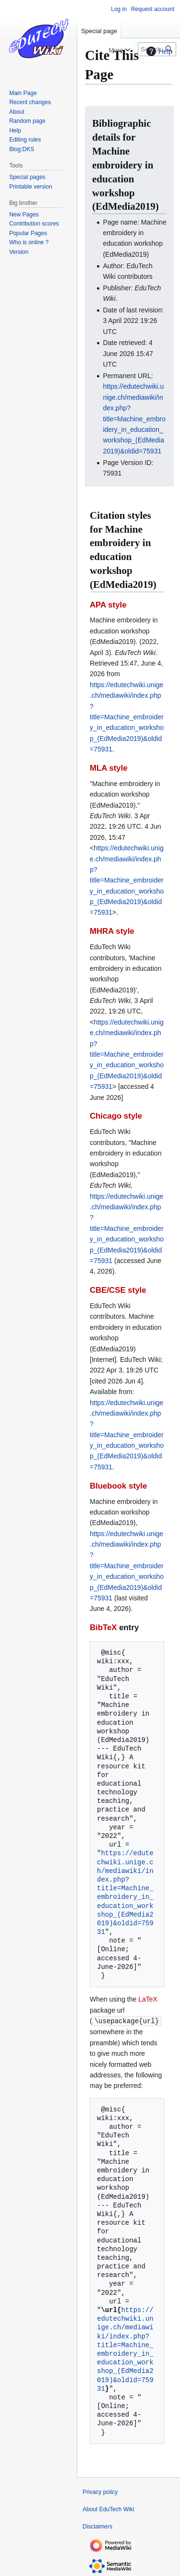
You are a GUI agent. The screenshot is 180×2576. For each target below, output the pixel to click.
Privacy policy (100, 2491)
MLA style (109, 768)
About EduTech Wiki (108, 2508)
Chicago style (116, 1116)
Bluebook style (118, 1486)
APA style (108, 604)
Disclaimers (97, 2526)
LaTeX (147, 1999)
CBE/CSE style (118, 1290)
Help (158, 51)
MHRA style (112, 931)
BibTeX (103, 1627)
